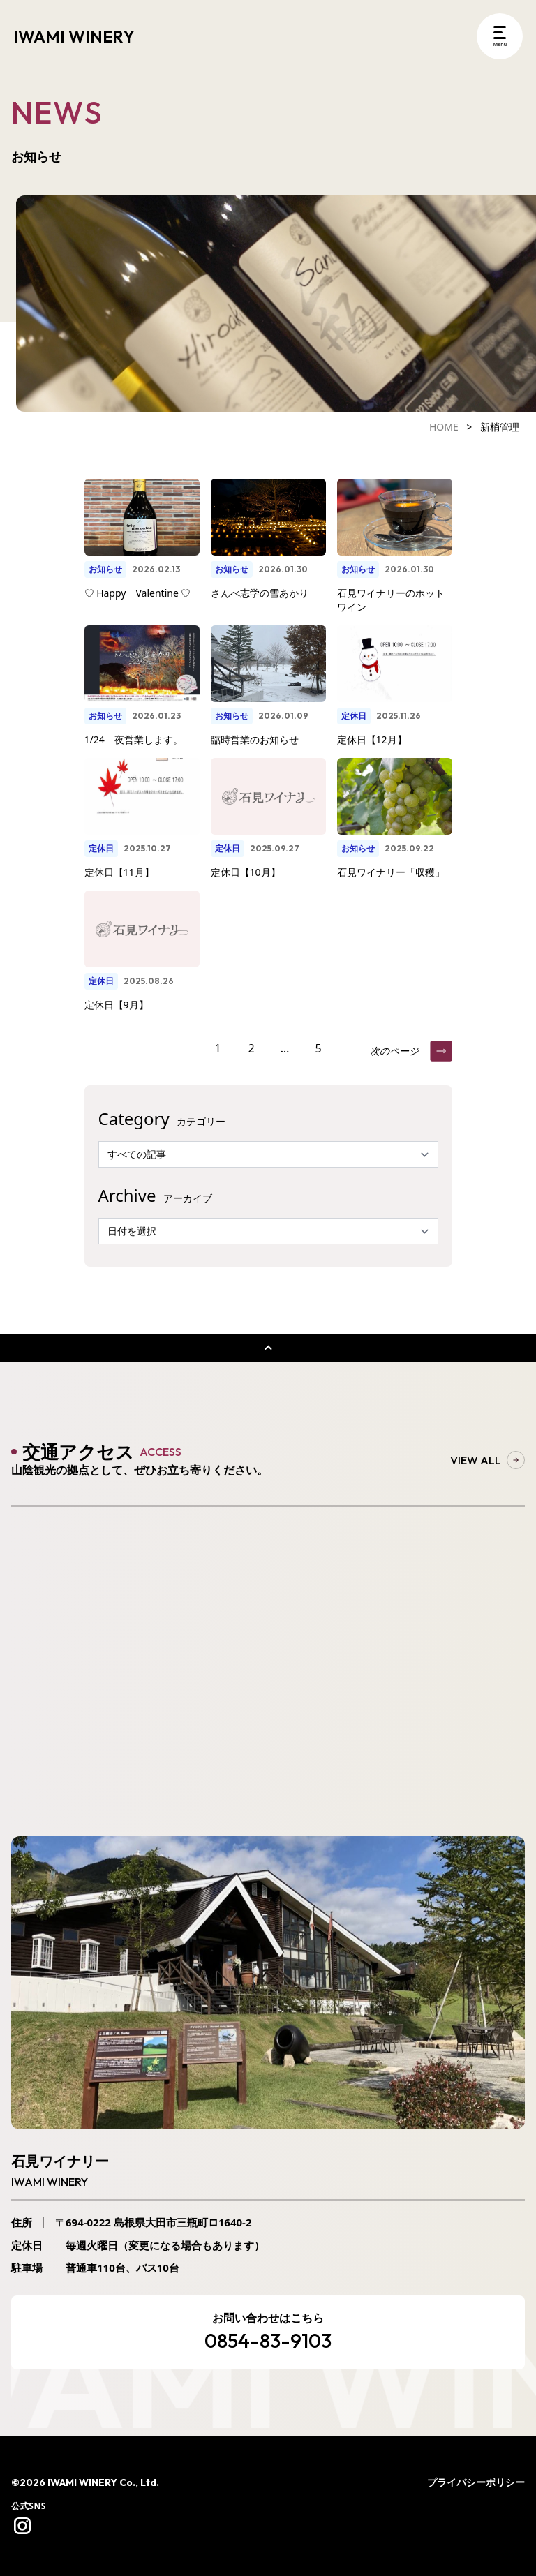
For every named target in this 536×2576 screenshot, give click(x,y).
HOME (444, 426)
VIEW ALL (487, 1460)
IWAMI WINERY (74, 36)
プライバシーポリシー (476, 2482)
